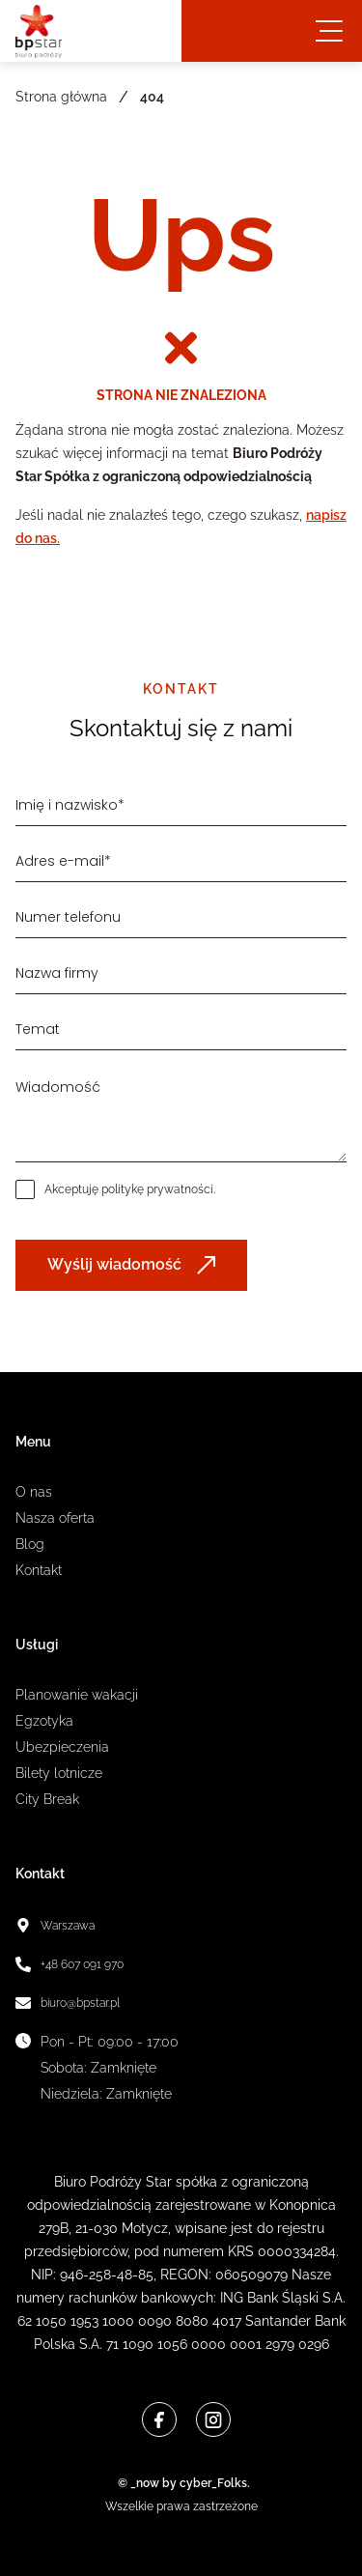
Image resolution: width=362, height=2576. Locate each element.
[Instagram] (213, 2419)
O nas (33, 1492)
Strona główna (61, 96)
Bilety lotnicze (58, 1773)
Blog (29, 1544)
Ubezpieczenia (62, 1747)
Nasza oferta (55, 1518)
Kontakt (38, 1570)
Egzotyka (44, 1721)
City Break (47, 1799)
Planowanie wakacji (76, 1695)
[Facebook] (159, 2419)
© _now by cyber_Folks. (181, 2483)
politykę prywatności (157, 1189)
